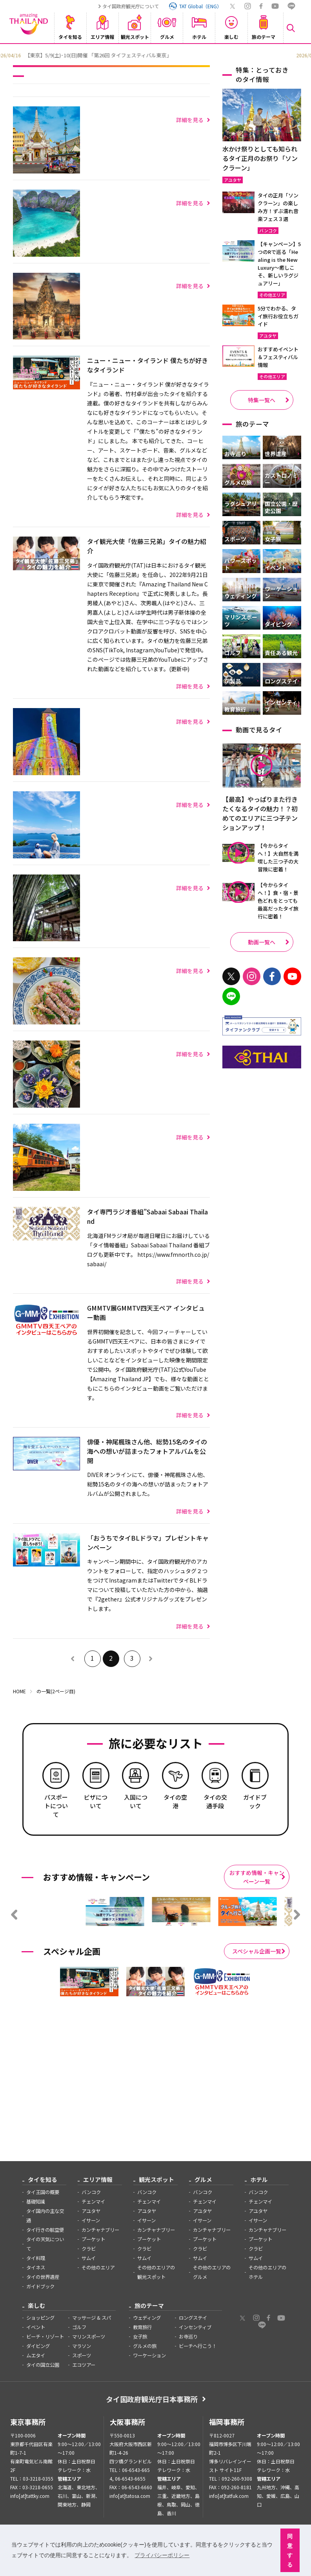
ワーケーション (149, 2355)
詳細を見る (190, 120)
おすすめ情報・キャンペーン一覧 (256, 1877)
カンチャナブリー (100, 2229)
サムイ (89, 2258)
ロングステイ (193, 2317)
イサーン (91, 2220)
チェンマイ (93, 2201)
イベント (35, 2327)
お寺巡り (188, 2336)
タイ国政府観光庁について (130, 6)
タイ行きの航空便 (45, 2229)
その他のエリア (98, 2267)
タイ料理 (35, 2258)
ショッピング (40, 2317)
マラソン (81, 2346)
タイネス (35, 2267)
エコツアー (83, 2364)
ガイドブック (40, 2286)
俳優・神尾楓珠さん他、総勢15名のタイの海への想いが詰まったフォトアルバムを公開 (147, 1451)
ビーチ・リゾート (45, 2336)
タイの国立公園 (42, 2364)
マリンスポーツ (88, 2336)
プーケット (93, 2239)
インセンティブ (195, 2327)
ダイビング (38, 2346)
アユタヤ (91, 2211)
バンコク (91, 2192)
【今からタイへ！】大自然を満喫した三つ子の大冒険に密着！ (278, 857)
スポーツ (81, 2355)
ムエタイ (35, 2355)
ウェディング (147, 2317)
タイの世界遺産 (42, 2276)
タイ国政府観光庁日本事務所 (152, 2399)
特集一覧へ (261, 400)
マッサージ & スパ (91, 2317)
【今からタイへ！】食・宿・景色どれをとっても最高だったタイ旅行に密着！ (278, 900)
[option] (150, 54)
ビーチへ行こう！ (197, 2346)
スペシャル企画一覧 (256, 1951)
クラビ (89, 2248)
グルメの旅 (144, 2346)
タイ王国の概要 (42, 2192)
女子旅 (140, 2336)
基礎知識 (35, 2201)
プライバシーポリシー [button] (162, 2555)
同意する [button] (290, 2550)
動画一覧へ (261, 942)
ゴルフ (79, 2327)
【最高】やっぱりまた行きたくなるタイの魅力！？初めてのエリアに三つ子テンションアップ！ (260, 813)
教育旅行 (142, 2327)
